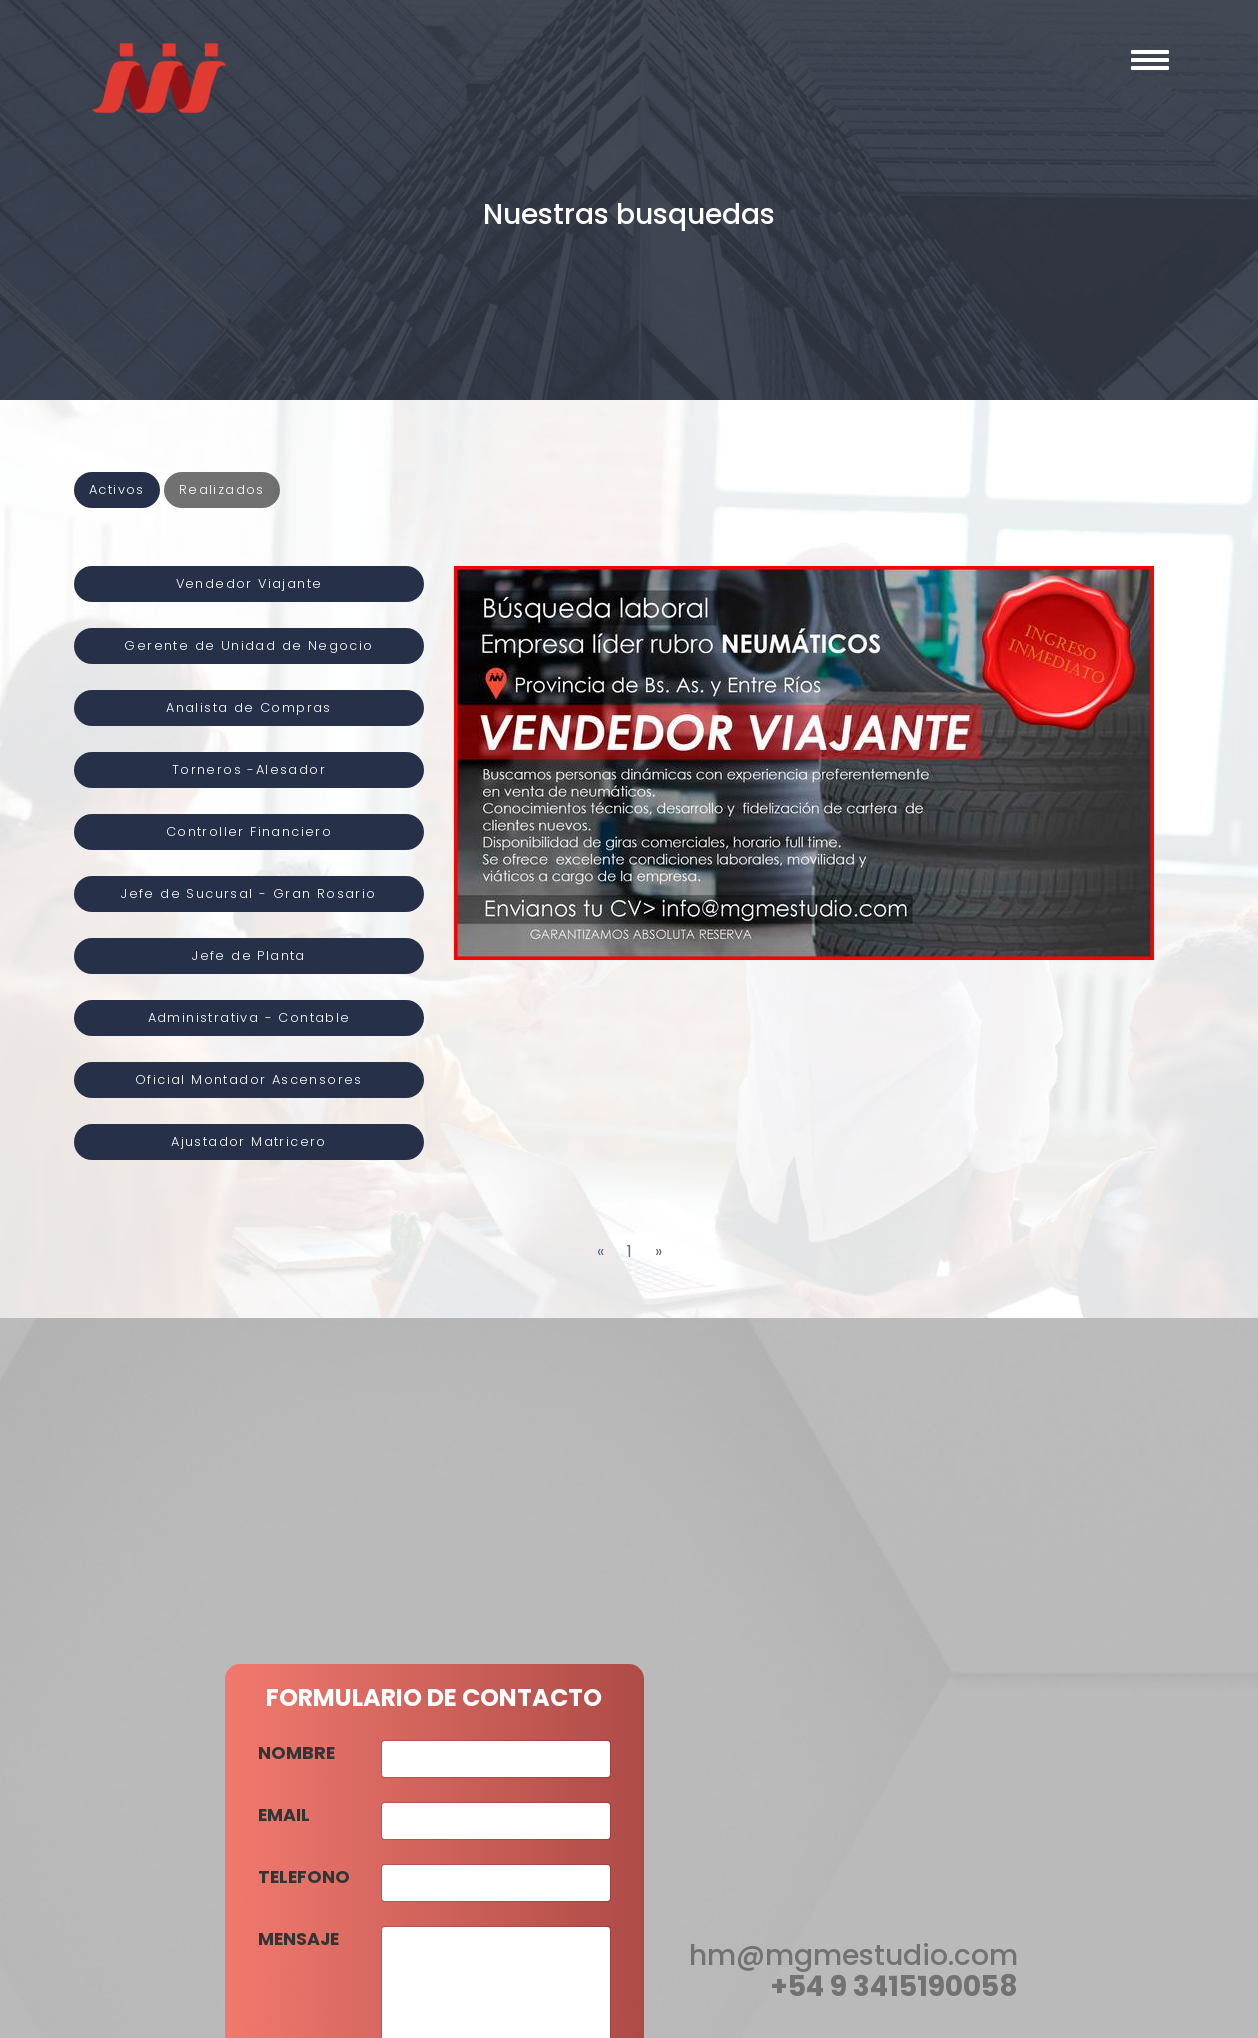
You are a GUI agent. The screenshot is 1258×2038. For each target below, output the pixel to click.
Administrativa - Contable (249, 1017)
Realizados (222, 489)
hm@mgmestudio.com (853, 1955)
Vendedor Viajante (249, 583)
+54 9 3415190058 (894, 1986)
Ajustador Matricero (249, 1141)
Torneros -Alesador (249, 769)
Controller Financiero (249, 831)
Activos (117, 489)
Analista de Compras (249, 707)
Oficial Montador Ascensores (249, 1079)
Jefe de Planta (249, 955)
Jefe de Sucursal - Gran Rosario (248, 893)
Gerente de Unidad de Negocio (248, 645)
